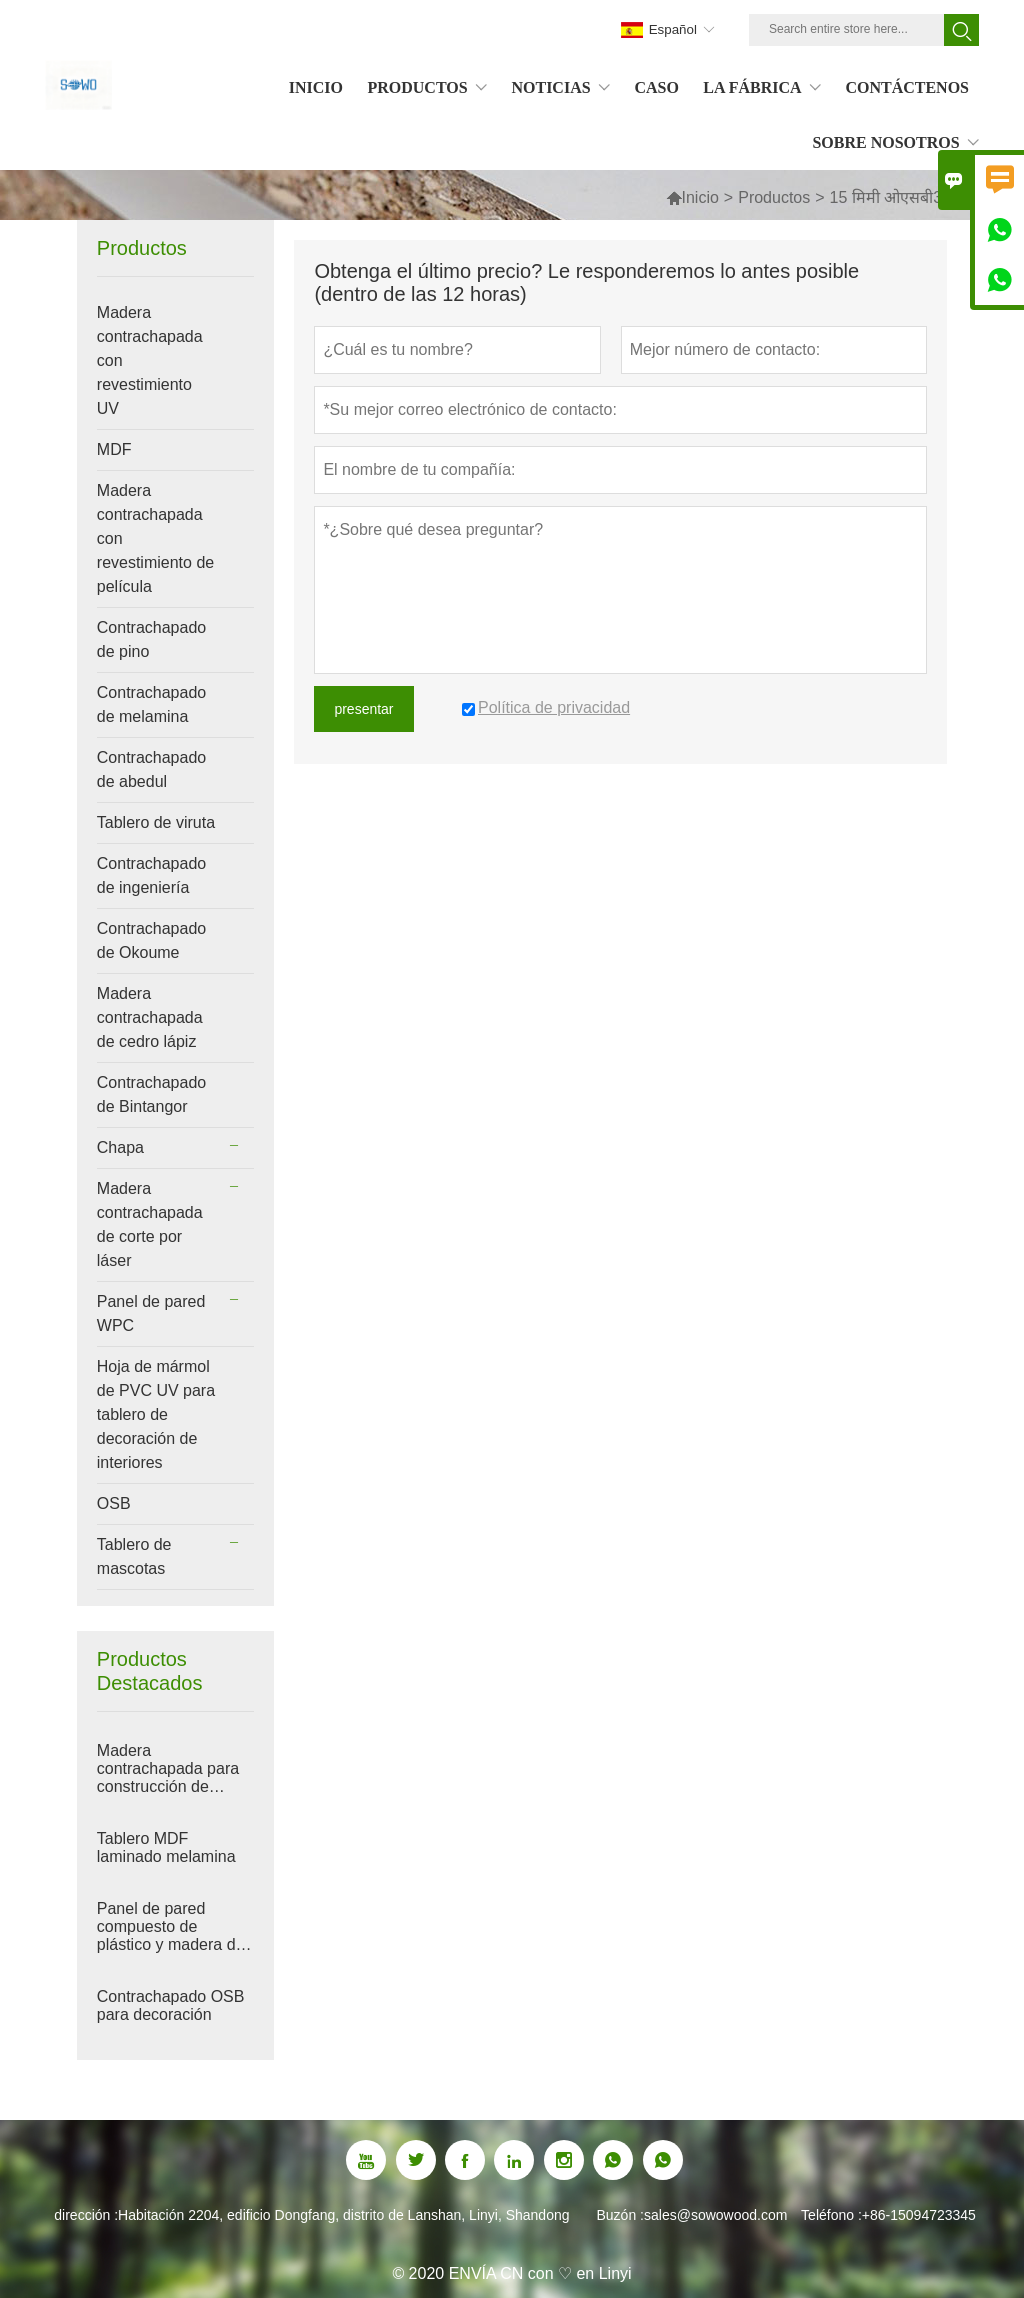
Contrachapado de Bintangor (151, 1094)
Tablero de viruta (156, 822)
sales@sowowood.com (715, 2215)
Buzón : (620, 2215)
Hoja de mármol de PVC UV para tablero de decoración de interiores (156, 1414)
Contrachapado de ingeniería (151, 875)
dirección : (86, 2215)
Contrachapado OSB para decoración (171, 2005)
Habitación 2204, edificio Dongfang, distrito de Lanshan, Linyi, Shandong (343, 2215)
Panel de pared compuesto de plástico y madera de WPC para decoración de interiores (175, 1927)
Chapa (120, 1147)
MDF (114, 449)
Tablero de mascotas (134, 1556)
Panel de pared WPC (151, 1313)
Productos (774, 197)
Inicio (700, 197)
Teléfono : (831, 2215)
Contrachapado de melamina (151, 704)
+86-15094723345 (919, 2215)
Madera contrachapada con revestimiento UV (150, 360)
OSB (114, 1503)
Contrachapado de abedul (151, 769)
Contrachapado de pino (151, 639)
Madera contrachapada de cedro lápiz (150, 1017)
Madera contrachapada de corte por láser (150, 1224)
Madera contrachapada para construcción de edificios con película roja (171, 1769)
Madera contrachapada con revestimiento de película (155, 538)
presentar (363, 709)
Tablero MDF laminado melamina (166, 1847)
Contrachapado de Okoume (151, 940)
